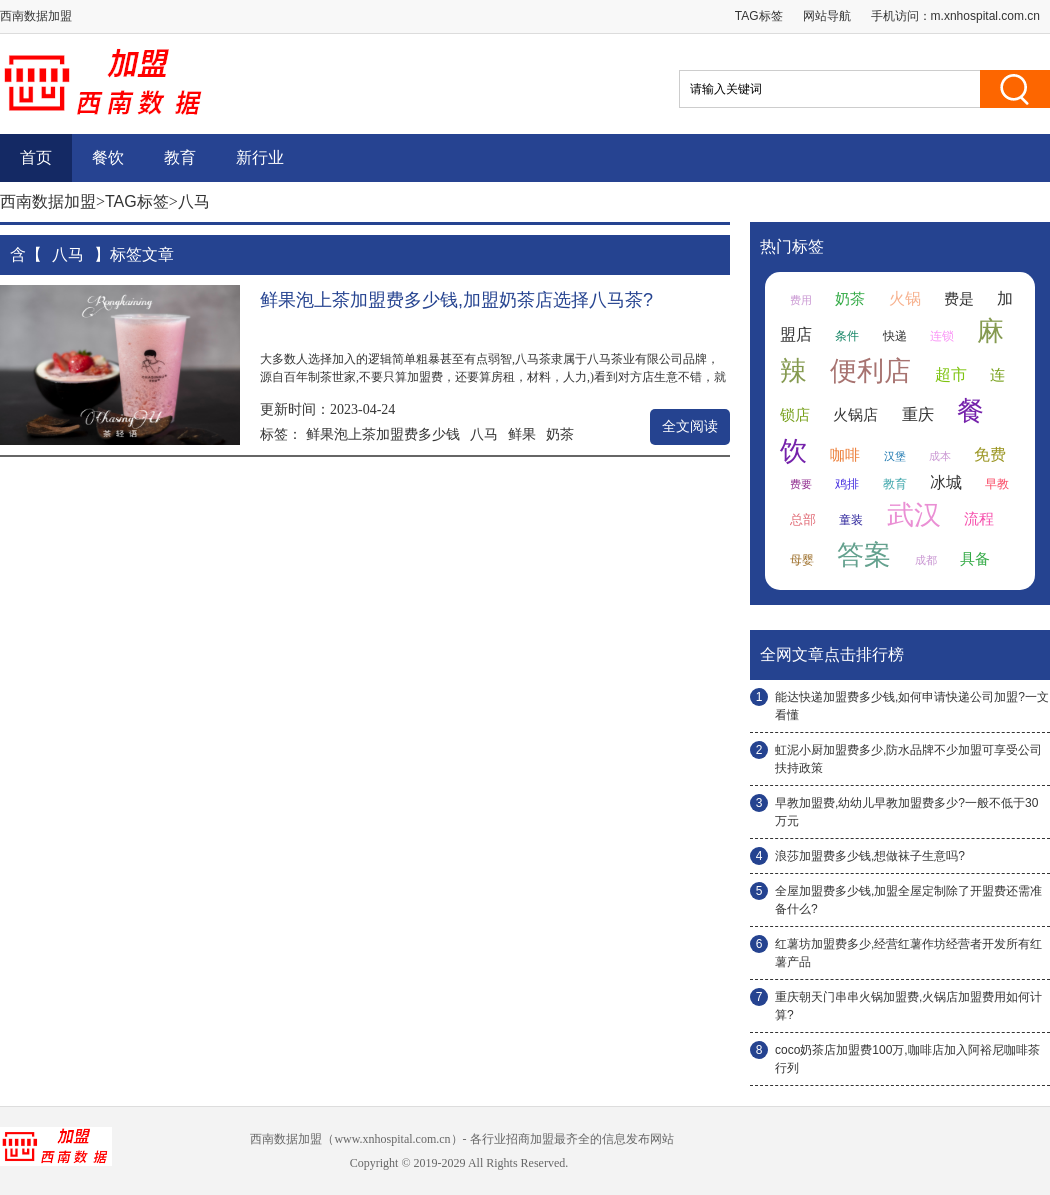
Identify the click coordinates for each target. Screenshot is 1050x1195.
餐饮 (108, 157)
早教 (997, 484)
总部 (803, 519)
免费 (990, 454)
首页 (36, 157)
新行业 (260, 157)
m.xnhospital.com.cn (985, 16)
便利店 (870, 371)
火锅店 (855, 415)
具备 (975, 559)
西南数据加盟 (48, 201)
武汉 (914, 515)
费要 (801, 484)
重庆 (918, 414)
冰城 (946, 482)
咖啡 (845, 455)
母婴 (802, 560)
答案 (864, 555)
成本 (940, 456)
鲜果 (522, 434)
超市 (951, 374)
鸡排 (847, 484)
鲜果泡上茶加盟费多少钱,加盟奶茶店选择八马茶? (456, 300)
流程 (979, 519)
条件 (847, 336)
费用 (801, 300)
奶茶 (560, 434)
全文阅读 (690, 426)
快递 (895, 336)
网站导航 (827, 16)
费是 (959, 299)
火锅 (905, 298)
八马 (484, 434)
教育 (180, 157)
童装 (851, 520)
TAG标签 (759, 16)
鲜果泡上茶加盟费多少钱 (383, 434)
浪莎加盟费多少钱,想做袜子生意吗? (870, 856)
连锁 (942, 336)
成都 (926, 560)
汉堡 (895, 456)
